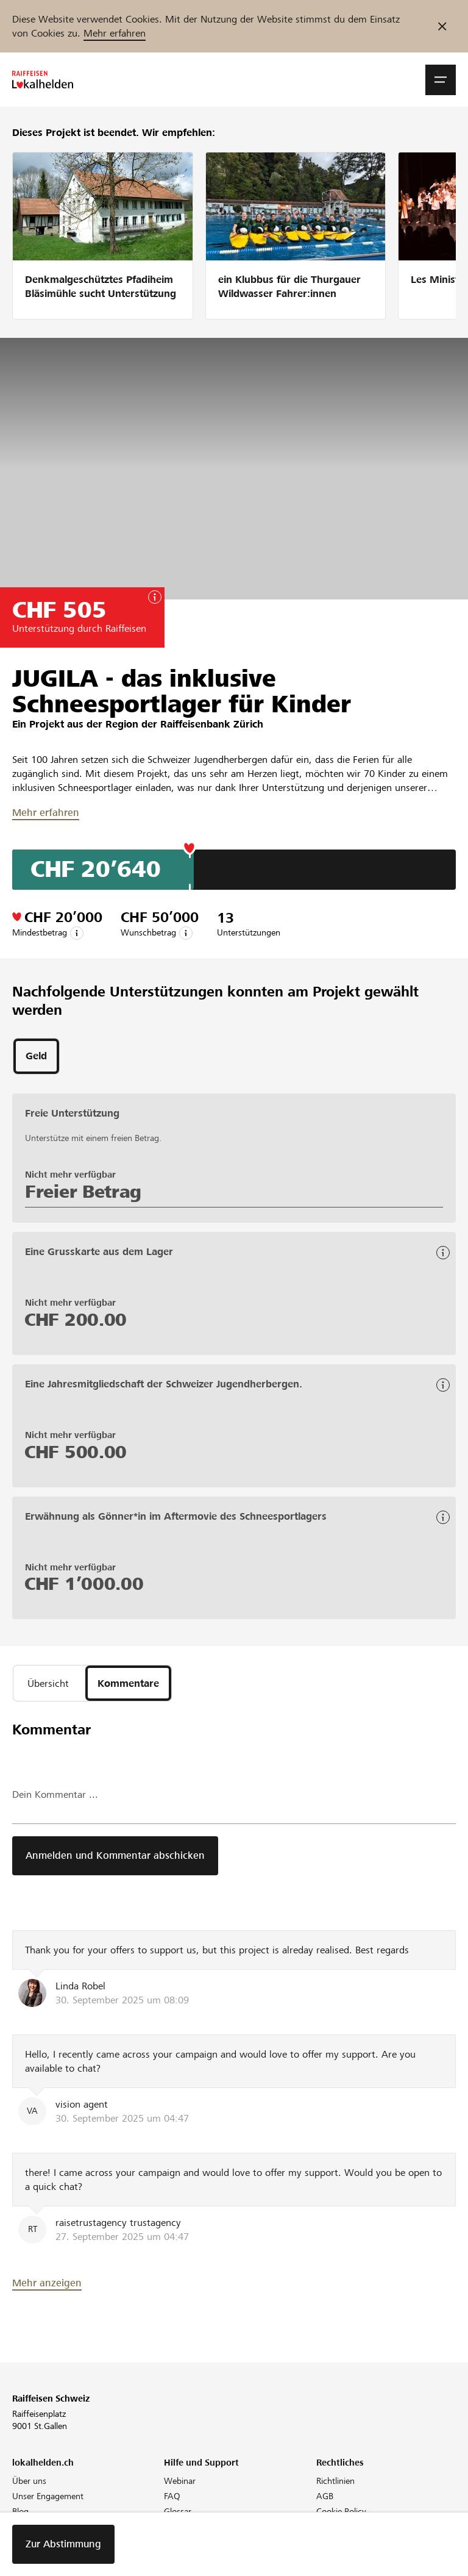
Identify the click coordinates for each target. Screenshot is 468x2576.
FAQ (172, 2496)
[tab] (36, 1056)
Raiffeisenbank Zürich (211, 724)
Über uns (29, 2481)
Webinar (180, 2481)
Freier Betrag (83, 1191)
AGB (324, 2496)
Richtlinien (335, 2481)
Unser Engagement (47, 2496)
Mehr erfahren (114, 33)
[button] (440, 80)
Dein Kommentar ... (55, 1794)
